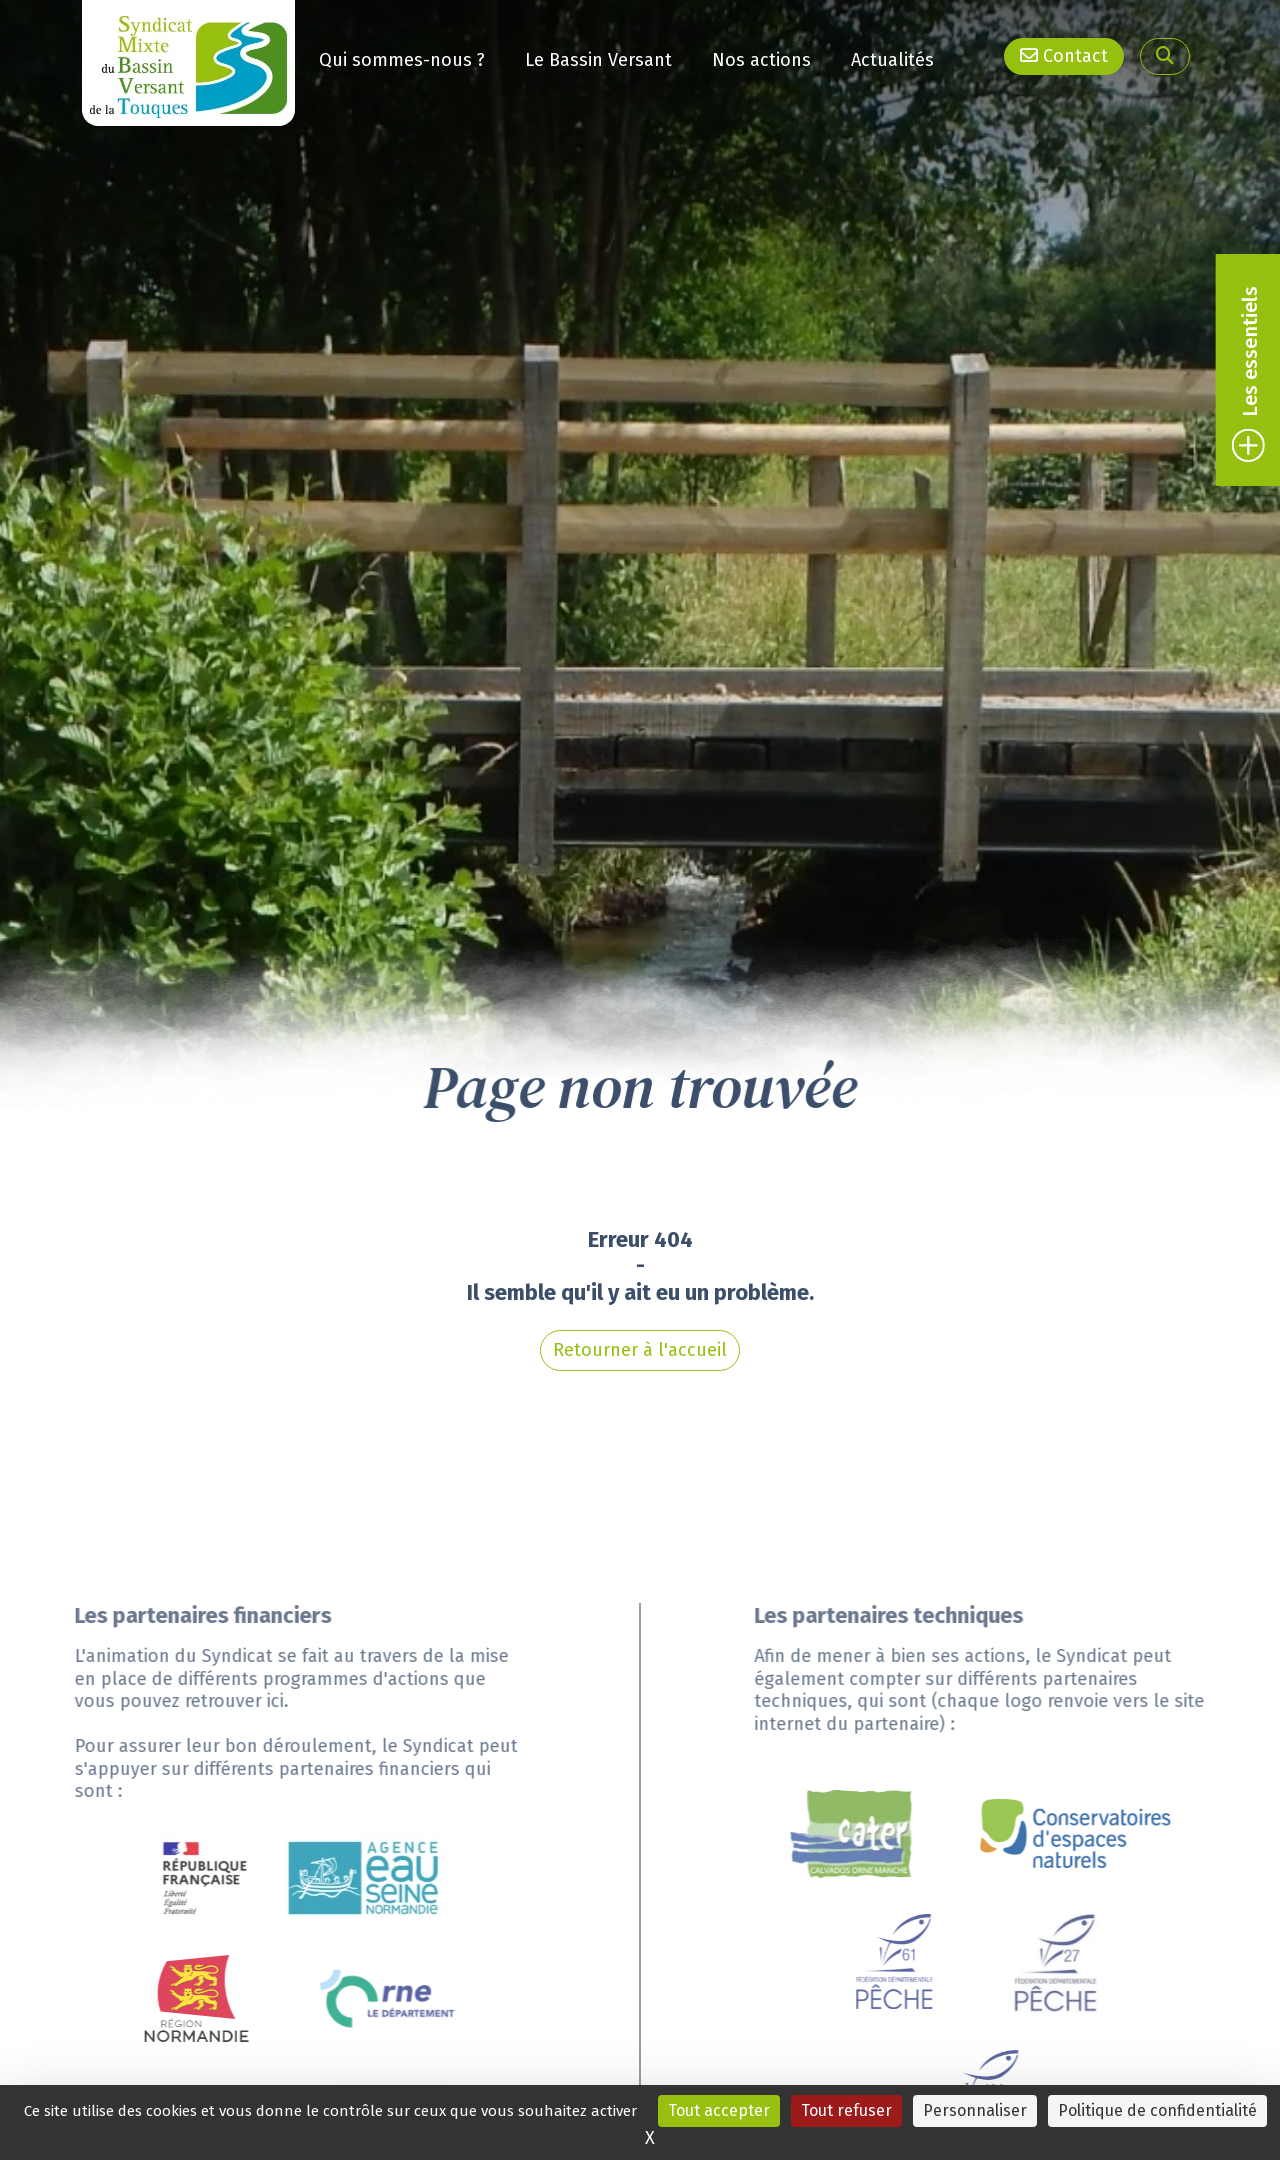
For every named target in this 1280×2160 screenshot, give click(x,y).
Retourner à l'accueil (640, 1250)
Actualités (892, 52)
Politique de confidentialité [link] (1157, 2110)
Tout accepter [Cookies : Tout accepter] (719, 2110)
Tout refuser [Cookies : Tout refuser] (846, 2110)
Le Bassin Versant (598, 57)
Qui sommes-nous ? (402, 59)
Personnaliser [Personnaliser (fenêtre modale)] (975, 2110)
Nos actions (761, 56)
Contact (1064, 55)
